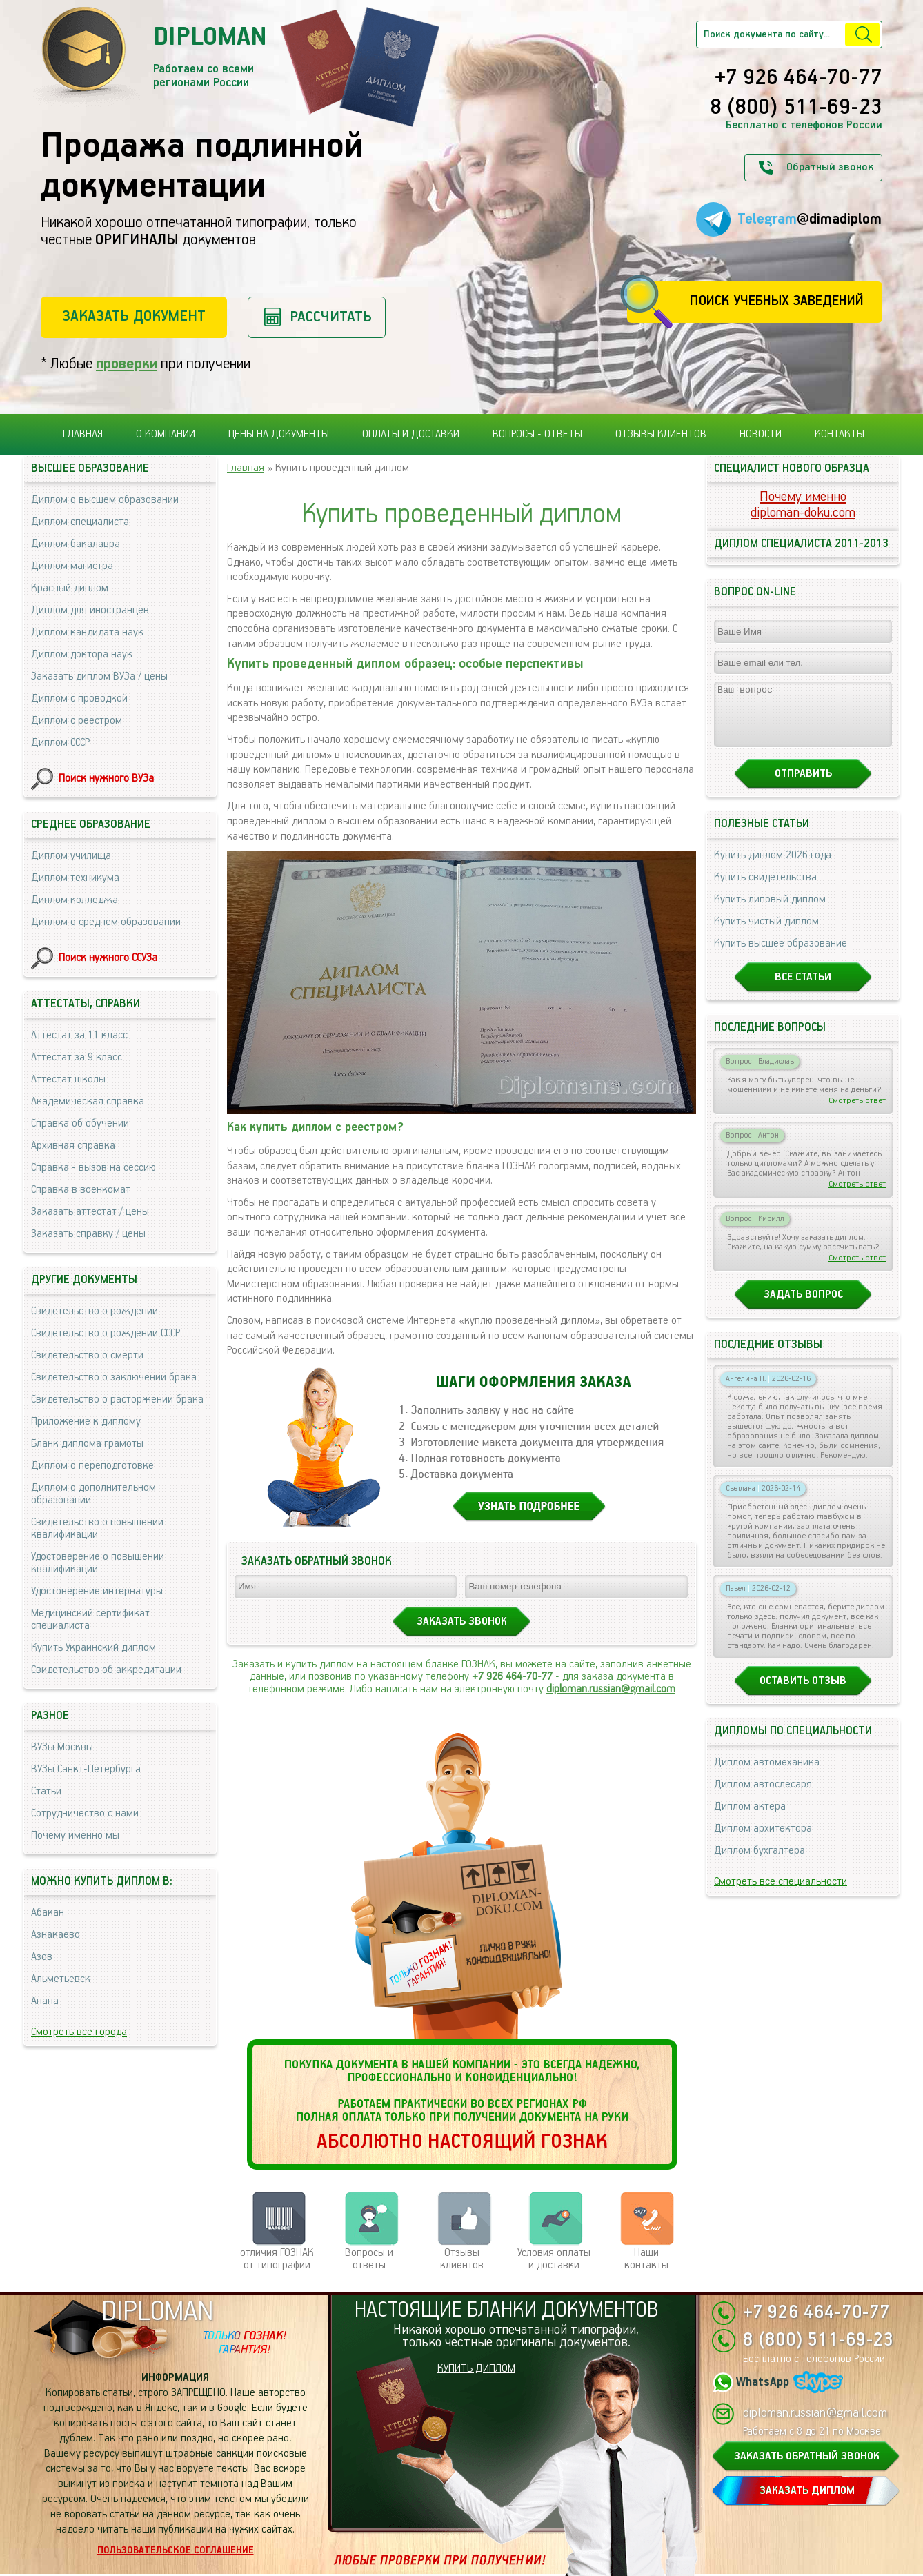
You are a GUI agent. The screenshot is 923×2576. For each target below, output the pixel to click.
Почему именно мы (75, 1835)
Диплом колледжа (74, 899)
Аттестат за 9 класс (76, 1057)
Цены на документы (278, 434)
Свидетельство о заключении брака (114, 1377)
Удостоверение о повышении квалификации (97, 1563)
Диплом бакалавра (75, 544)
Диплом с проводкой (79, 698)
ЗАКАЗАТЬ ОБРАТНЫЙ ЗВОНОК (807, 2456)
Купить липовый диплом (770, 911)
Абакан (47, 1912)
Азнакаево (55, 1934)
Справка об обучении (80, 1123)
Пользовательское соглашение (175, 2550)
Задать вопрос (803, 1307)
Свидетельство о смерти (87, 1355)
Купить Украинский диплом (93, 1647)
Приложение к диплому (86, 1421)
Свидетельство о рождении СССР (105, 1333)
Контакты (839, 434)
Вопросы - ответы (537, 434)
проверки (126, 364)
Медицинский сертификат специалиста (90, 1619)
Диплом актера (750, 1818)
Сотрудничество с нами (85, 1813)
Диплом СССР (60, 742)
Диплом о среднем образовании (106, 922)
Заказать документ (134, 316)
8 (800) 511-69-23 (796, 108)
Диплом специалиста (80, 521)
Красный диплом (69, 588)
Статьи (46, 1791)
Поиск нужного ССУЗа (108, 957)
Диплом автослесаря (763, 1796)
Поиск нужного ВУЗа (106, 778)
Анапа (45, 2001)
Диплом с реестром (76, 720)
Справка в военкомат (80, 1189)
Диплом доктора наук (81, 654)
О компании (165, 434)
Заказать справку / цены (88, 1233)
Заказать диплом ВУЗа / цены (99, 676)
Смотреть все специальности (780, 1894)
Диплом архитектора (763, 1840)
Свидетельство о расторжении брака (117, 1399)
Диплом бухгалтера (759, 1863)
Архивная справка (73, 1145)
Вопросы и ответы (369, 2259)
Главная (83, 434)
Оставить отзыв (803, 1693)
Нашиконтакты (646, 2259)
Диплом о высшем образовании (105, 499)
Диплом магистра (72, 566)
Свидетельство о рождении (94, 1311)
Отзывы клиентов (660, 434)
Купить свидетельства (765, 889)
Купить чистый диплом (766, 933)
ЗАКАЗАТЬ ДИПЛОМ (807, 2490)
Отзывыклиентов (462, 2259)
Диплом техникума (75, 877)
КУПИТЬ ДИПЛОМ (476, 2368)
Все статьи (803, 989)
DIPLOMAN (157, 2312)
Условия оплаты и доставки (553, 2259)
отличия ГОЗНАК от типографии (277, 2259)
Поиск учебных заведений (776, 301)
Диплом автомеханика (767, 1774)
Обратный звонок (829, 167)
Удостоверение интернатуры (97, 1591)
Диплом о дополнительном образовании (93, 1494)
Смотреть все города (79, 2032)
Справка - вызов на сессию (93, 1167)
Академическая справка (87, 1101)
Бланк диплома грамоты (87, 1443)
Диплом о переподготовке (92, 1465)
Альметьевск (60, 1978)
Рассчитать (331, 317)
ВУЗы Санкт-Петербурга (86, 1769)
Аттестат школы (68, 1079)
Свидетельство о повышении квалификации (97, 1528)
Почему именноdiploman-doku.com (803, 505)
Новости (761, 434)
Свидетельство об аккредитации (106, 1669)
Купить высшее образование (780, 955)
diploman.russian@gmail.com (610, 1689)
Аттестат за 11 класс (79, 1035)
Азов (41, 1956)
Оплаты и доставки (410, 434)
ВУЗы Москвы (62, 1747)
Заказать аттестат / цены (90, 1211)
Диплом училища (71, 855)
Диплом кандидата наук (87, 632)
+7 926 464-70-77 (798, 78)
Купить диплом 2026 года (772, 867)
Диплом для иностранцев (90, 610)
